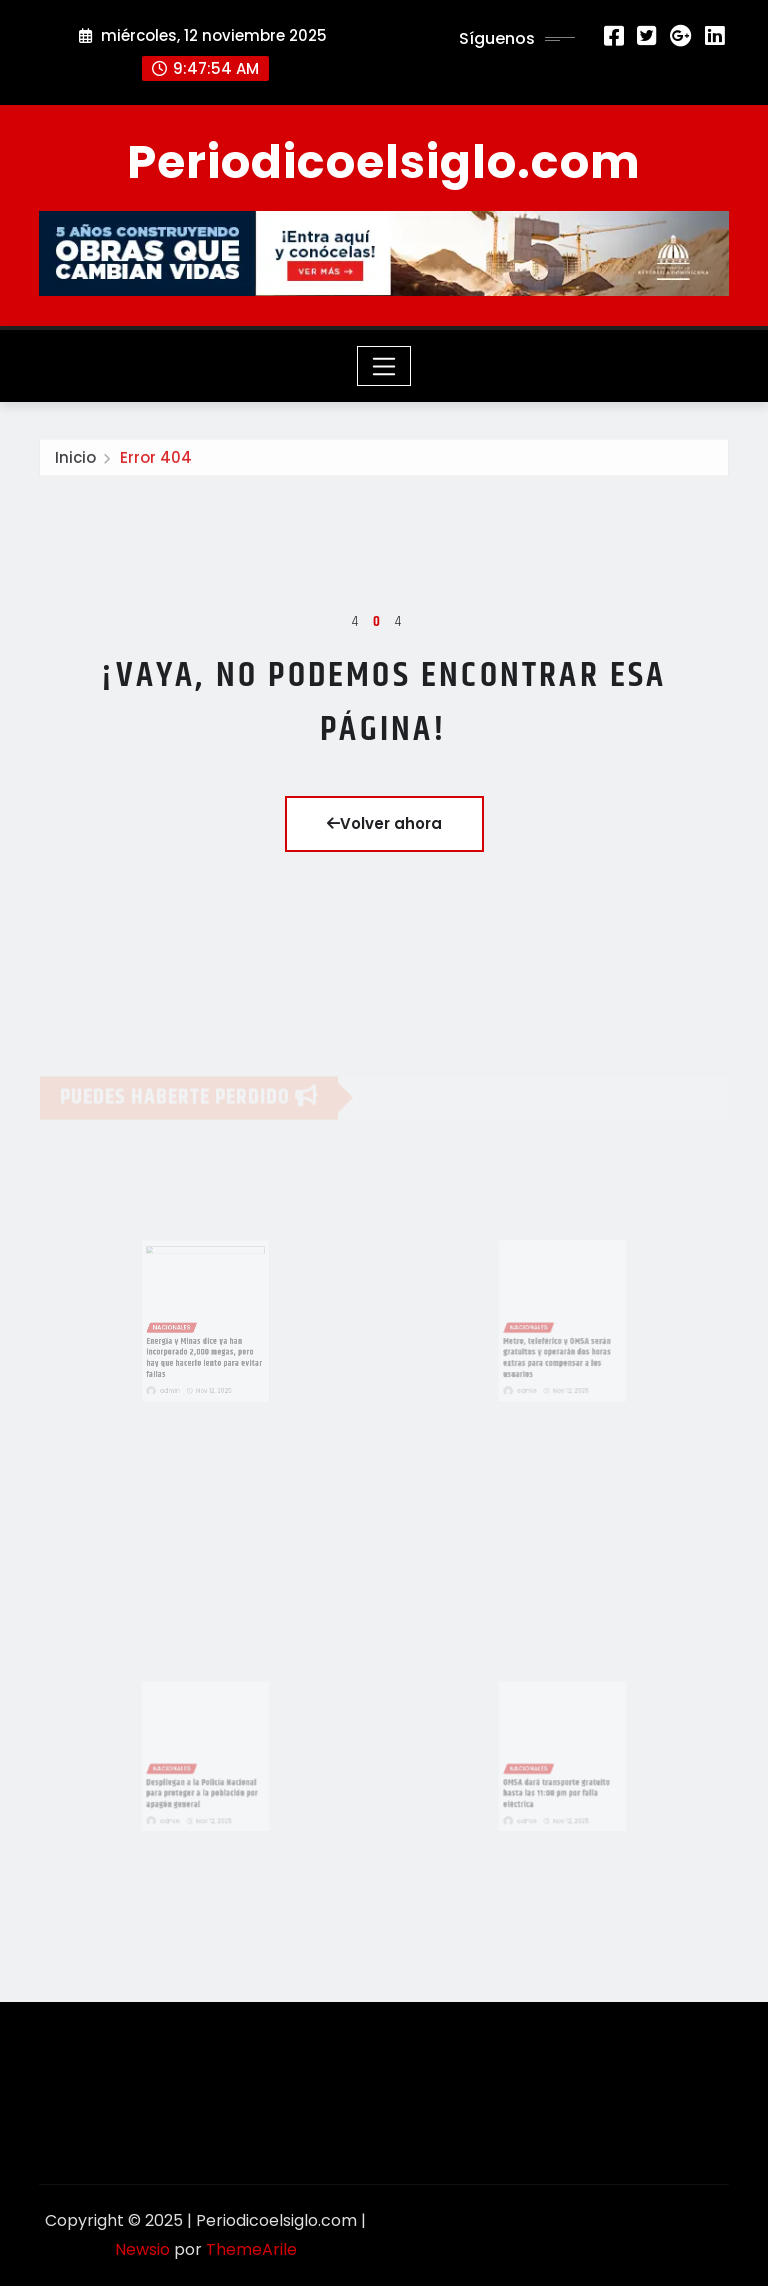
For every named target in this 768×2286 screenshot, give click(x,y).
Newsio (142, 2249)
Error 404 (156, 461)
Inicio (75, 461)
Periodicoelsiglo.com (384, 162)
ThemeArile (251, 2249)
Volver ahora (384, 823)
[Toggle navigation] (384, 366)
